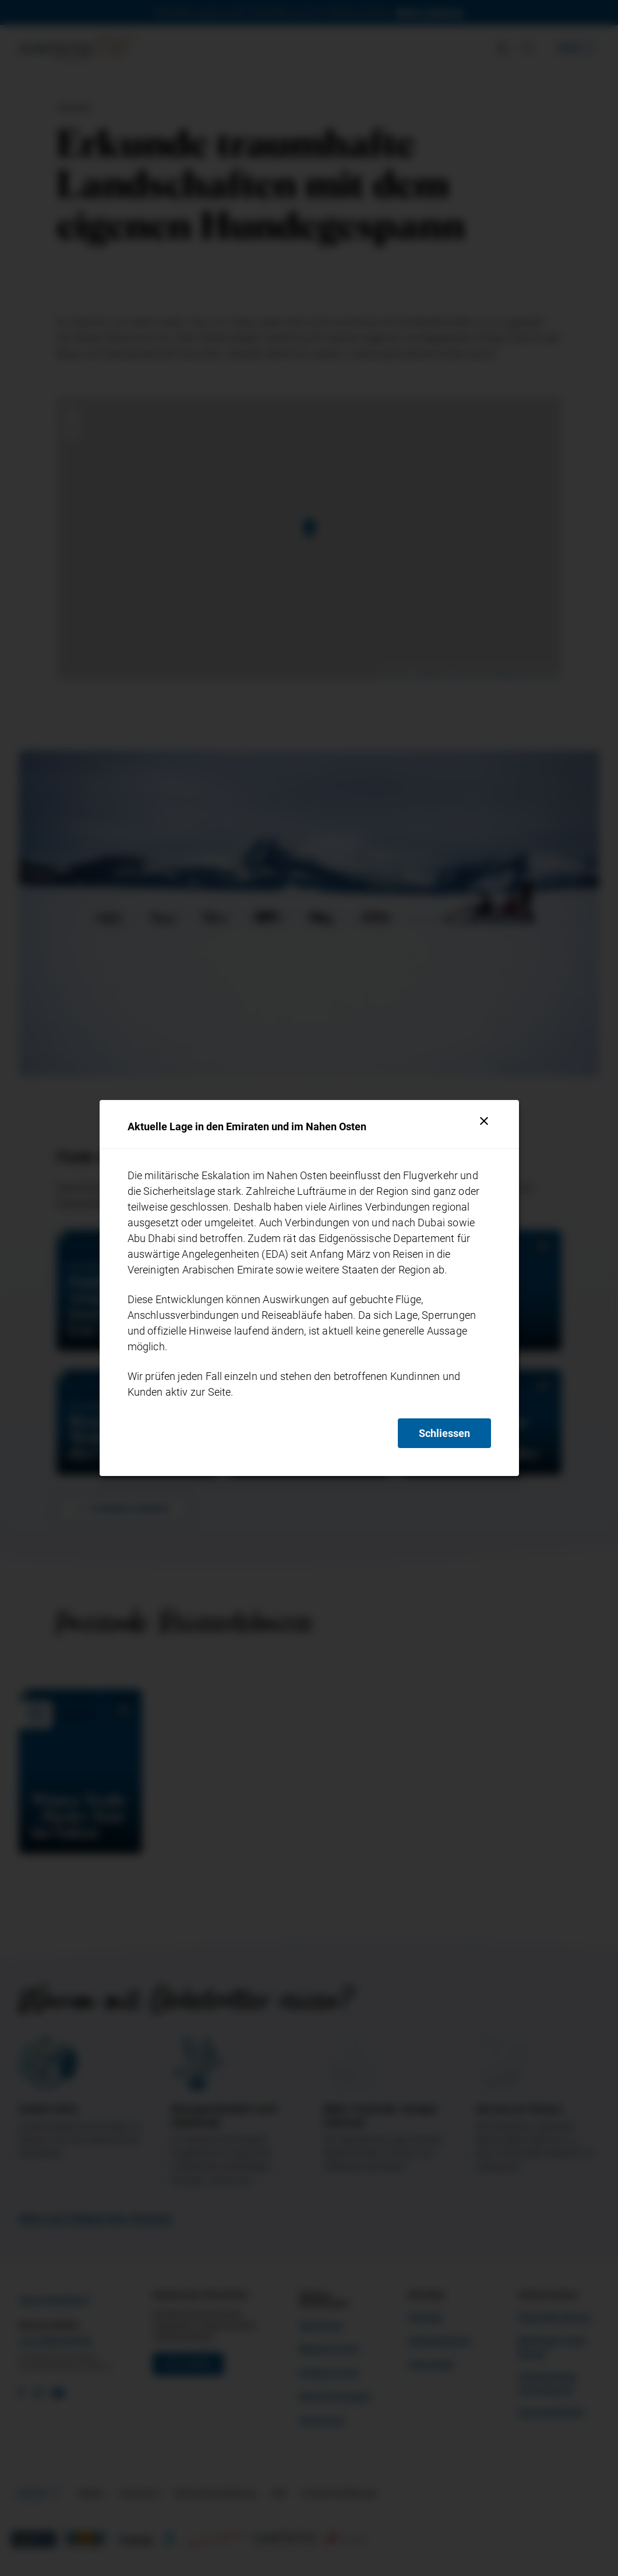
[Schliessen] (484, 1121)
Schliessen (444, 1433)
